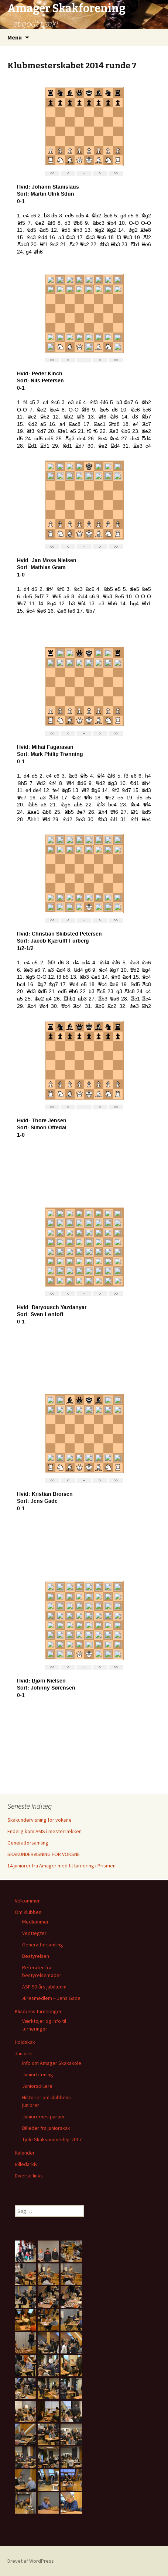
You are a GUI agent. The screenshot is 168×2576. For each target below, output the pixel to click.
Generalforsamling (27, 1842)
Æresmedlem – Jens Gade (51, 1998)
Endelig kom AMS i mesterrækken (44, 1831)
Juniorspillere (37, 2086)
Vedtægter (34, 1933)
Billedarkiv (26, 2164)
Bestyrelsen (35, 1956)
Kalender (25, 2152)
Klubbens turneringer (38, 2011)
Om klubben (28, 1912)
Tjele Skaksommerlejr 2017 (52, 2139)
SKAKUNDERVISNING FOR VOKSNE (43, 1854)
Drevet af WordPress (30, 2561)
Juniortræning (37, 2074)
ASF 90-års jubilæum (44, 1986)
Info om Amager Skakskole (51, 2063)
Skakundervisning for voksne (39, 1819)
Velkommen (28, 1900)
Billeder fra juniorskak (46, 2128)
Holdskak (25, 2042)
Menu (14, 37)
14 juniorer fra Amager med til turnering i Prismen (61, 1865)
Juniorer (24, 2053)
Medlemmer (35, 1921)
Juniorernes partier (43, 2116)
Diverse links (29, 2175)
